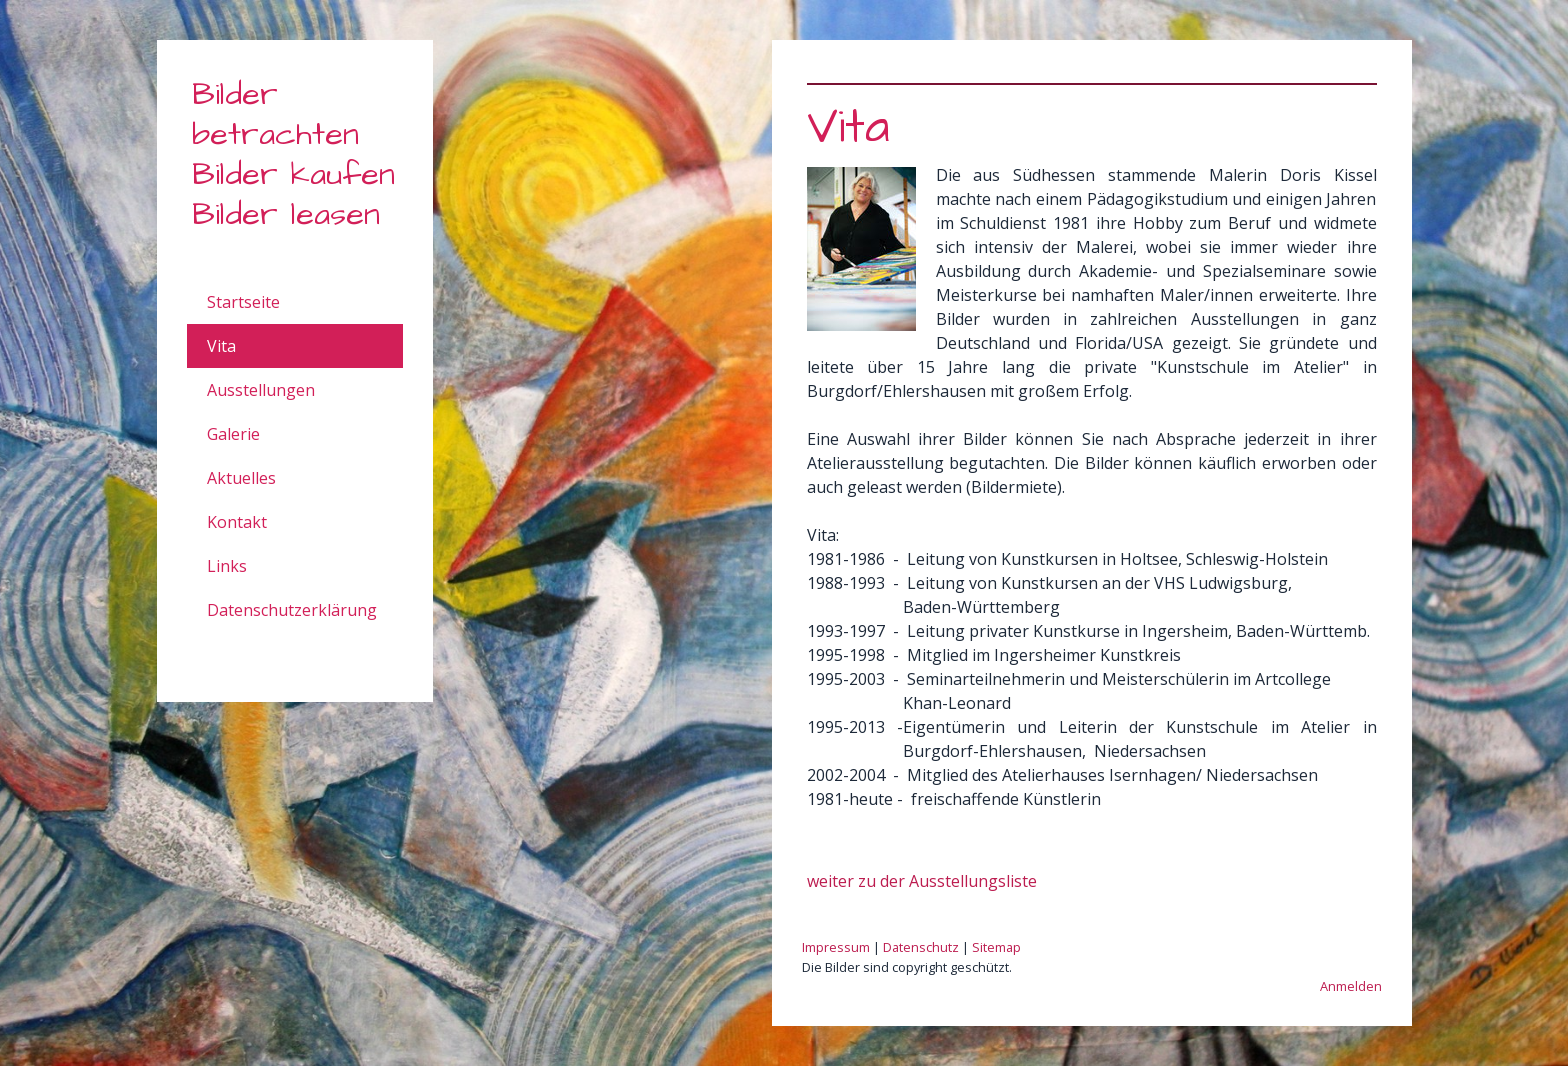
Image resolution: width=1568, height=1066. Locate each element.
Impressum (836, 947)
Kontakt (237, 522)
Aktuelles (241, 478)
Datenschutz (921, 947)
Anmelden (1351, 986)
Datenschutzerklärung (292, 610)
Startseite (243, 302)
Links (227, 566)
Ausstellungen (261, 390)
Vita (221, 346)
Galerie (233, 434)
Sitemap (996, 947)
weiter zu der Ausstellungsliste (922, 881)
